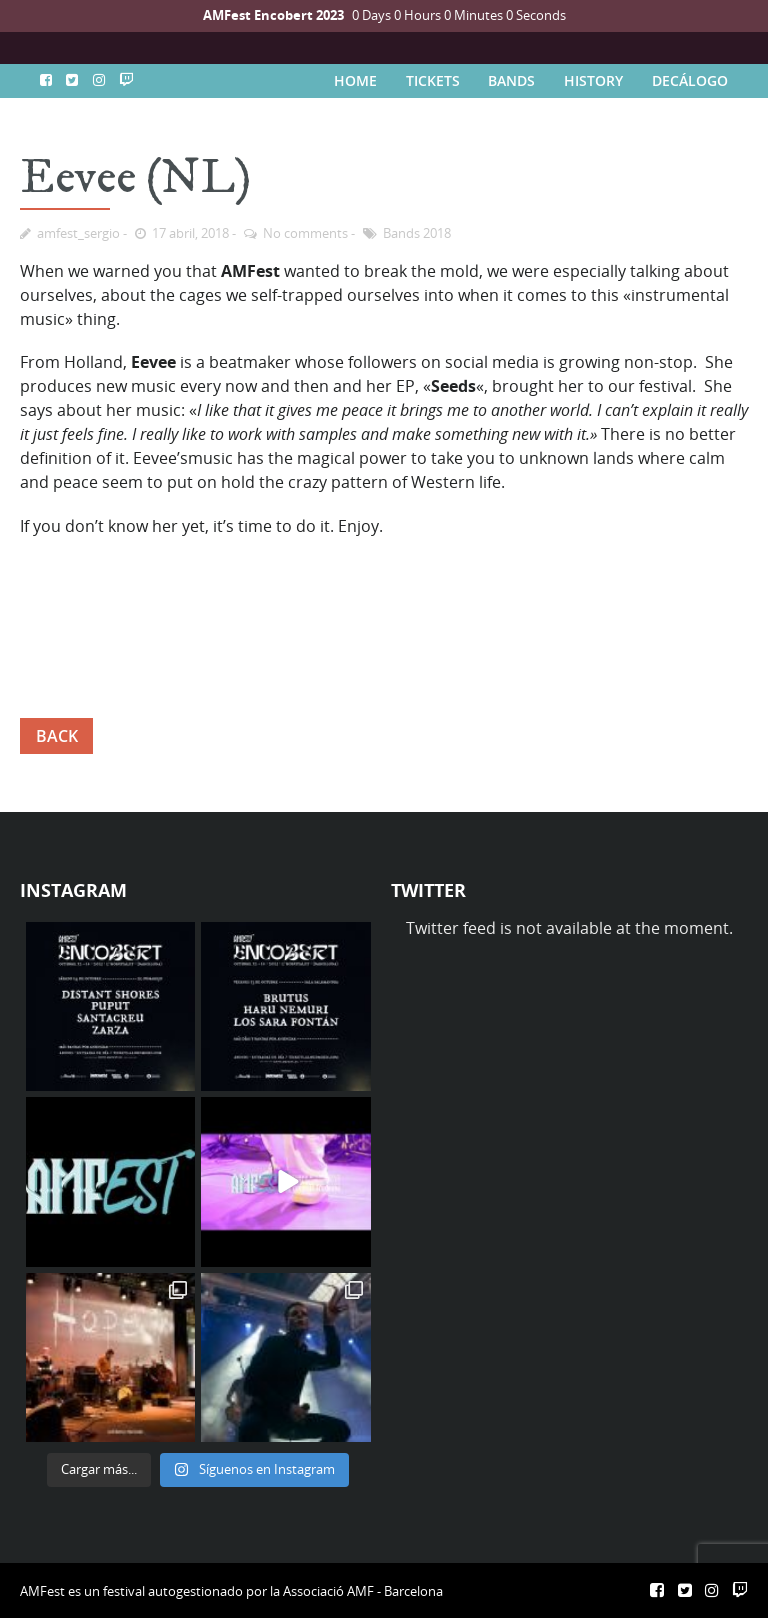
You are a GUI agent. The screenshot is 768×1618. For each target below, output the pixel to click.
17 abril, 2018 (190, 233)
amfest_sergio (78, 233)
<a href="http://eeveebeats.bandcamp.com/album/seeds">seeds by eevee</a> (384, 617)
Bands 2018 (417, 233)
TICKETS (433, 80)
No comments (305, 233)
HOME (355, 80)
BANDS (511, 80)
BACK (57, 736)
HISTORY (593, 80)
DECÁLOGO (690, 80)
